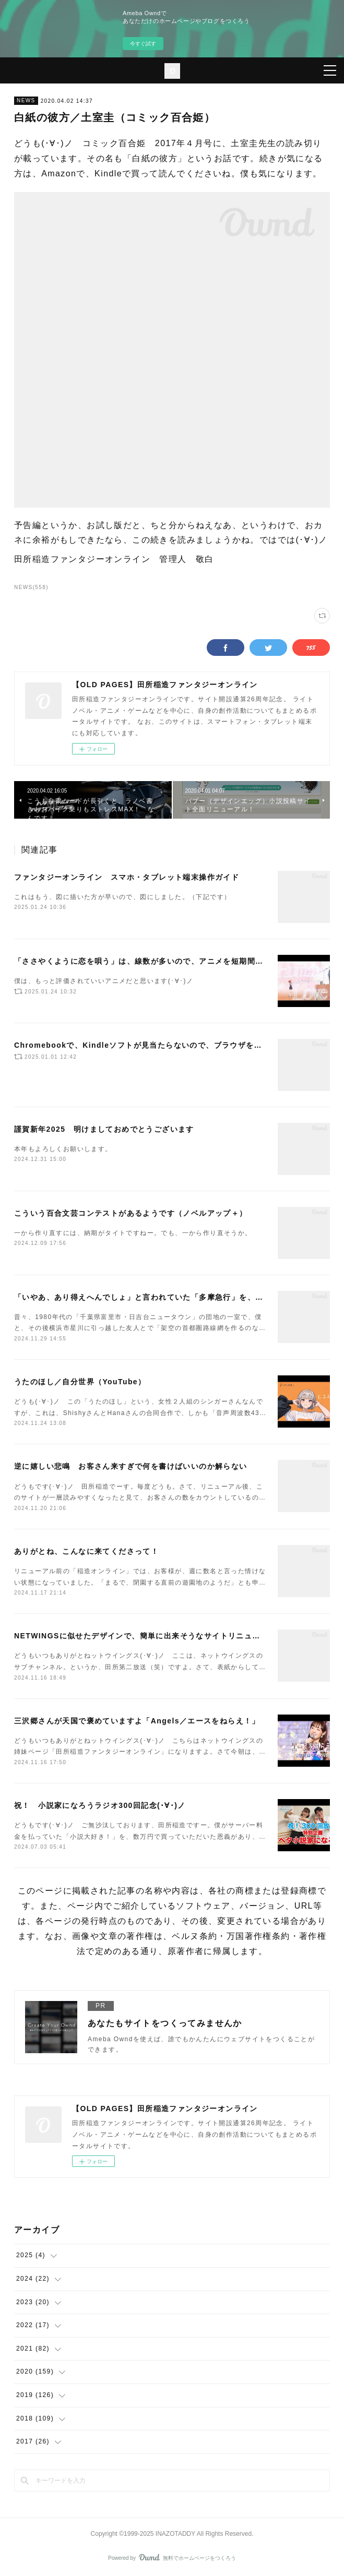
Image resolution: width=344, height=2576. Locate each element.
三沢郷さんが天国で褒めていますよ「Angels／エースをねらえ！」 (137, 1721)
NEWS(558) (31, 587)
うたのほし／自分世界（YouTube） (80, 1381)
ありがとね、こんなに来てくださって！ (86, 1551)
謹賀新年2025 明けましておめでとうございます (104, 1129)
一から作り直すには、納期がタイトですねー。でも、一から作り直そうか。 (133, 1233)
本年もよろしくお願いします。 (63, 1149)
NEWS (26, 100)
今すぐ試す (143, 43)
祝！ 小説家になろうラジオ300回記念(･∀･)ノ (100, 1805)
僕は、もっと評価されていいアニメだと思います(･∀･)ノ (103, 981)
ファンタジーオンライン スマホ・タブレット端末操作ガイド (126, 877)
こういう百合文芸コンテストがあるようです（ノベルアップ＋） (130, 1213)
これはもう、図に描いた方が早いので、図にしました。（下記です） (122, 897)
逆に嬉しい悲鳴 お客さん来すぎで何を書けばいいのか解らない (130, 1466)
